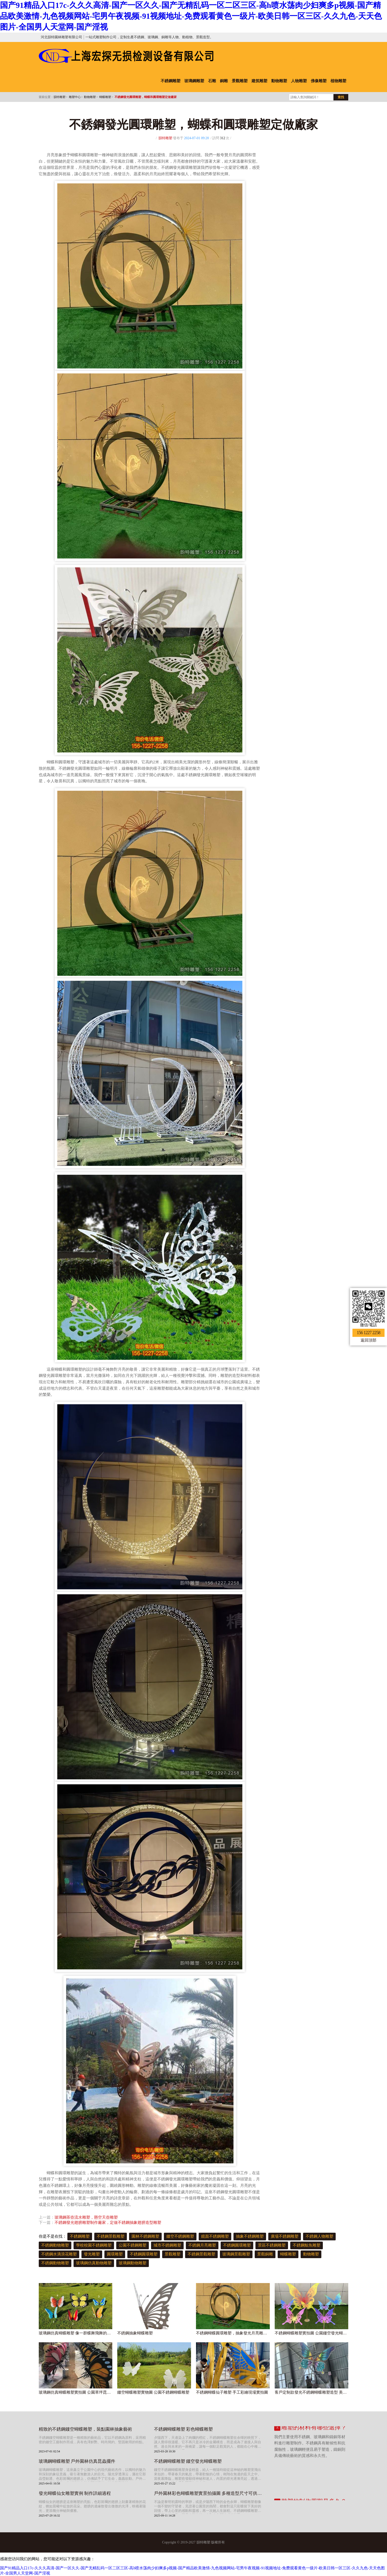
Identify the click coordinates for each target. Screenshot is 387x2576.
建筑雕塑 (259, 81)
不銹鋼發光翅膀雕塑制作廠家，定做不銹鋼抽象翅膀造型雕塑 (108, 2222)
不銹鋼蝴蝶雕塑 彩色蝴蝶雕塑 (183, 2429)
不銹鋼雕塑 (170, 81)
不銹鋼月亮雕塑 (202, 2245)
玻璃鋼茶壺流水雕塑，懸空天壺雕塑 (86, 2217)
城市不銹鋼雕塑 (167, 2245)
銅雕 (224, 81)
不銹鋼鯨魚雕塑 (306, 2245)
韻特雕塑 (59, 97)
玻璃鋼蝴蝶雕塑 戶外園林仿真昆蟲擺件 (77, 2461)
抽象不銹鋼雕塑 (250, 2236)
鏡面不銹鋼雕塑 (215, 2236)
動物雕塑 (279, 81)
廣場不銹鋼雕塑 (284, 2236)
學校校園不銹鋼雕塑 (94, 2245)
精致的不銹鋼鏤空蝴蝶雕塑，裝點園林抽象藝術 (85, 2429)
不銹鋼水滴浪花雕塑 (59, 2254)
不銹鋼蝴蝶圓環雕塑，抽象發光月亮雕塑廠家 (233, 2333)
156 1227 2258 (368, 1332)
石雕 (212, 81)
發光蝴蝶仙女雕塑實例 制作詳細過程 (75, 2493)
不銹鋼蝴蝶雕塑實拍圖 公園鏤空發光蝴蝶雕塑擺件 (311, 2333)
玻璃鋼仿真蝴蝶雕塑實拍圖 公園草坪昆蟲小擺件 (76, 2392)
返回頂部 (368, 1340)
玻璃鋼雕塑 (194, 81)
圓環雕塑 (115, 2254)
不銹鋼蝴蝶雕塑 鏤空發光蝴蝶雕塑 (188, 2461)
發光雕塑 (92, 2254)
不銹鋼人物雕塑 (319, 2236)
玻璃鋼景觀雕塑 (236, 2254)
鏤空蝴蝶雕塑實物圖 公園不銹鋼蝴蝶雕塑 (153, 2392)
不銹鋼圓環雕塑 (237, 2245)
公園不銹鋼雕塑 (132, 2245)
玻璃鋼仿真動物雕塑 (94, 2263)
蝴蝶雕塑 (105, 97)
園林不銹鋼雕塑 (145, 2236)
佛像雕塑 (319, 81)
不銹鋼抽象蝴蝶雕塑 (135, 2333)
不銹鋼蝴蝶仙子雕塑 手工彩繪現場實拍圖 (232, 2392)
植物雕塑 (338, 81)
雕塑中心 (75, 97)
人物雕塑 (299, 81)
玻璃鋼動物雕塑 (132, 2263)
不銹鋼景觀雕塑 (110, 2236)
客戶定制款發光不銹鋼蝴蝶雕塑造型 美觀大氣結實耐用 (311, 2392)
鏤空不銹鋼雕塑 (180, 2236)
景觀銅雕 (265, 2254)
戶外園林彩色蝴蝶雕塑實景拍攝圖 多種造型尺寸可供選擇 (209, 2493)
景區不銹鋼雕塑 (272, 2245)
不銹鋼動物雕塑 (55, 2245)
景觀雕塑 (240, 81)
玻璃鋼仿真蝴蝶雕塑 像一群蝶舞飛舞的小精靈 (76, 2333)
